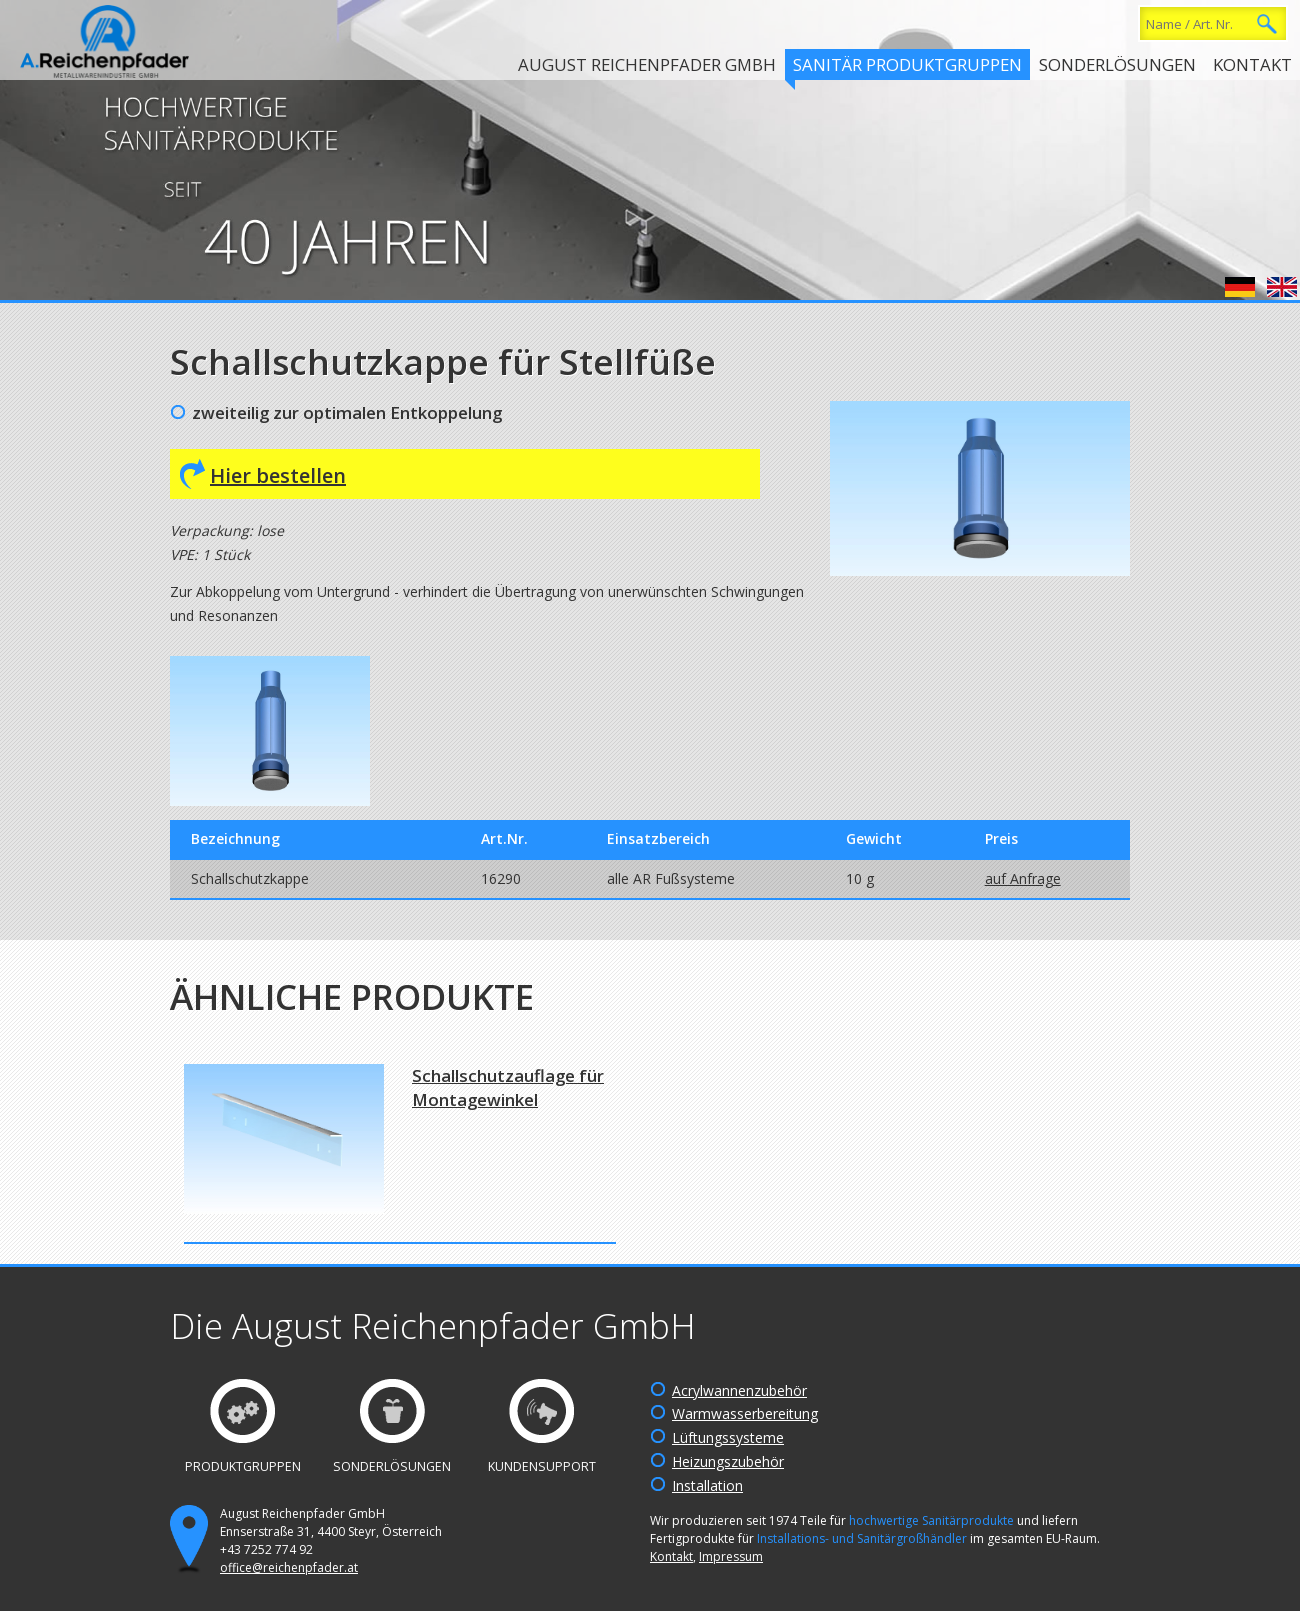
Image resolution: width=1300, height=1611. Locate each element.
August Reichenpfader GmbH (647, 64)
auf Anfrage (1023, 878)
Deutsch (1240, 287)
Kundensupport (542, 1466)
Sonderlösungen (1117, 64)
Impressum (731, 1556)
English (1282, 287)
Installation (707, 1485)
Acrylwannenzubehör (739, 1390)
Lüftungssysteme (728, 1437)
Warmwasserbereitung (745, 1413)
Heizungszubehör (728, 1461)
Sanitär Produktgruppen (907, 64)
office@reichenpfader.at (289, 1567)
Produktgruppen (243, 1466)
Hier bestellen (278, 475)
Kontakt (1252, 64)
